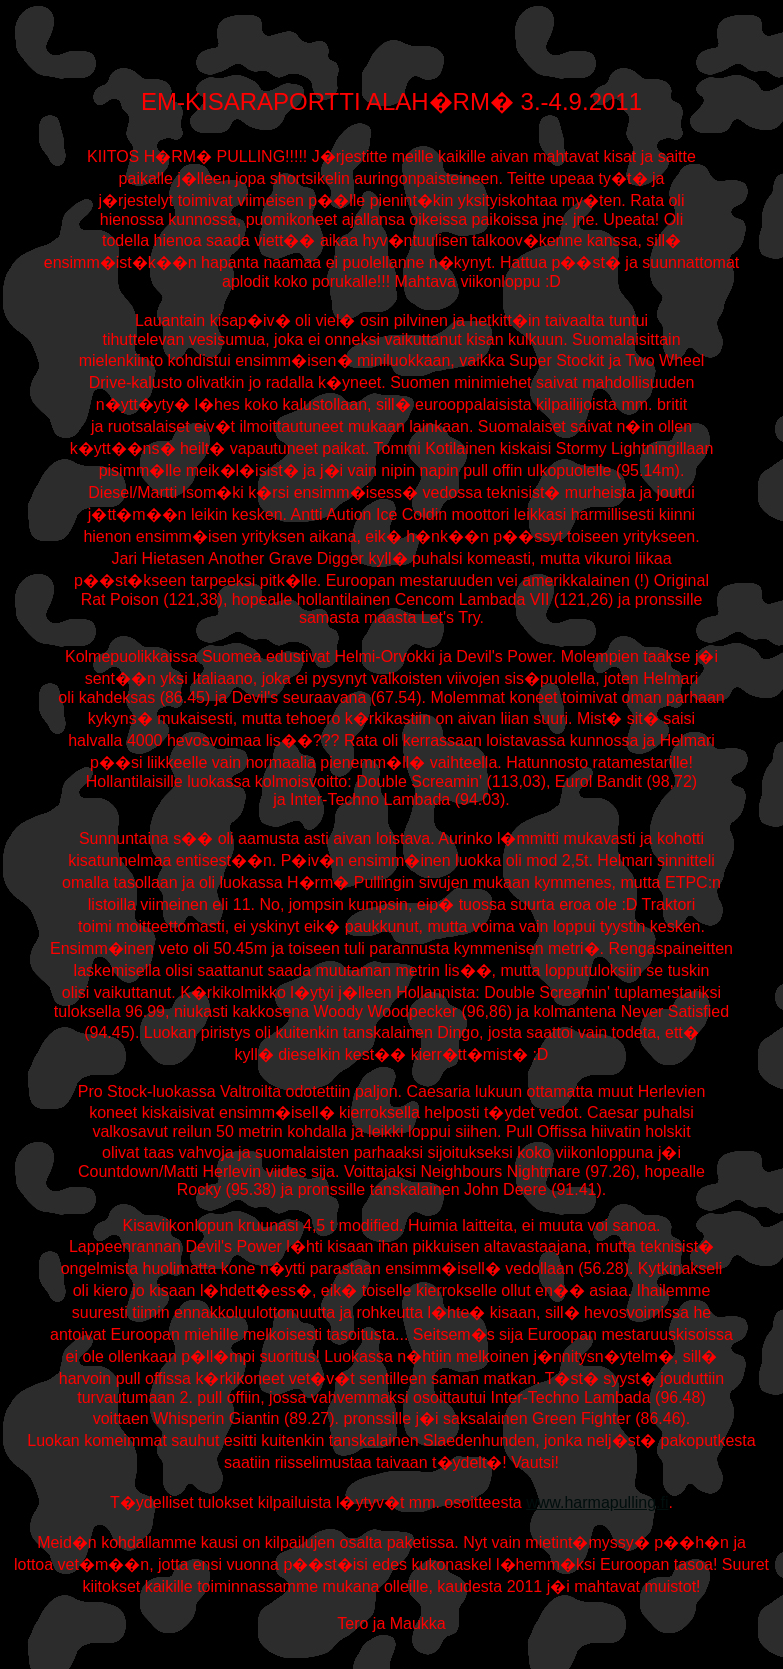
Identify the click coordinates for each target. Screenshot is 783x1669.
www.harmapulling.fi (597, 1502)
